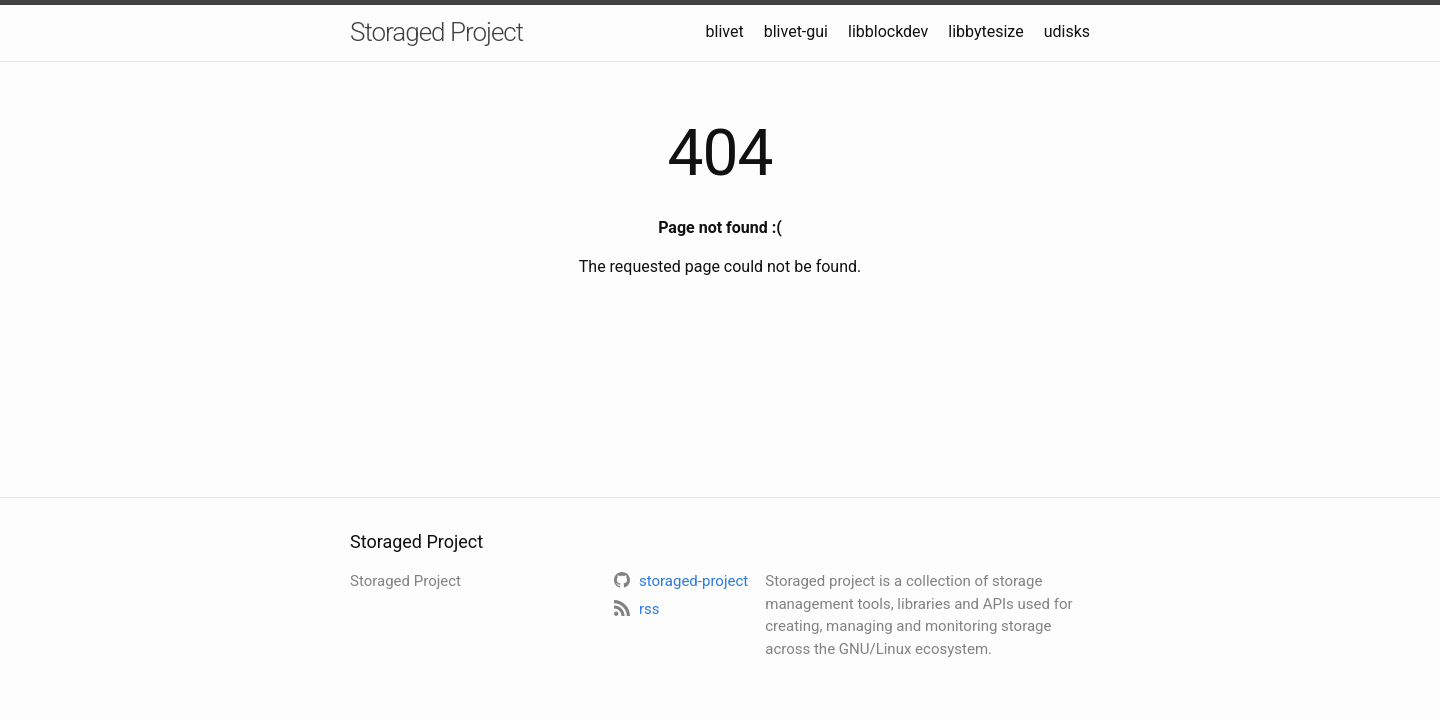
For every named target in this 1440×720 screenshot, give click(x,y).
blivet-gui (796, 31)
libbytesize (985, 31)
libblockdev (888, 31)
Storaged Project (436, 32)
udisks (1067, 31)
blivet (725, 31)
